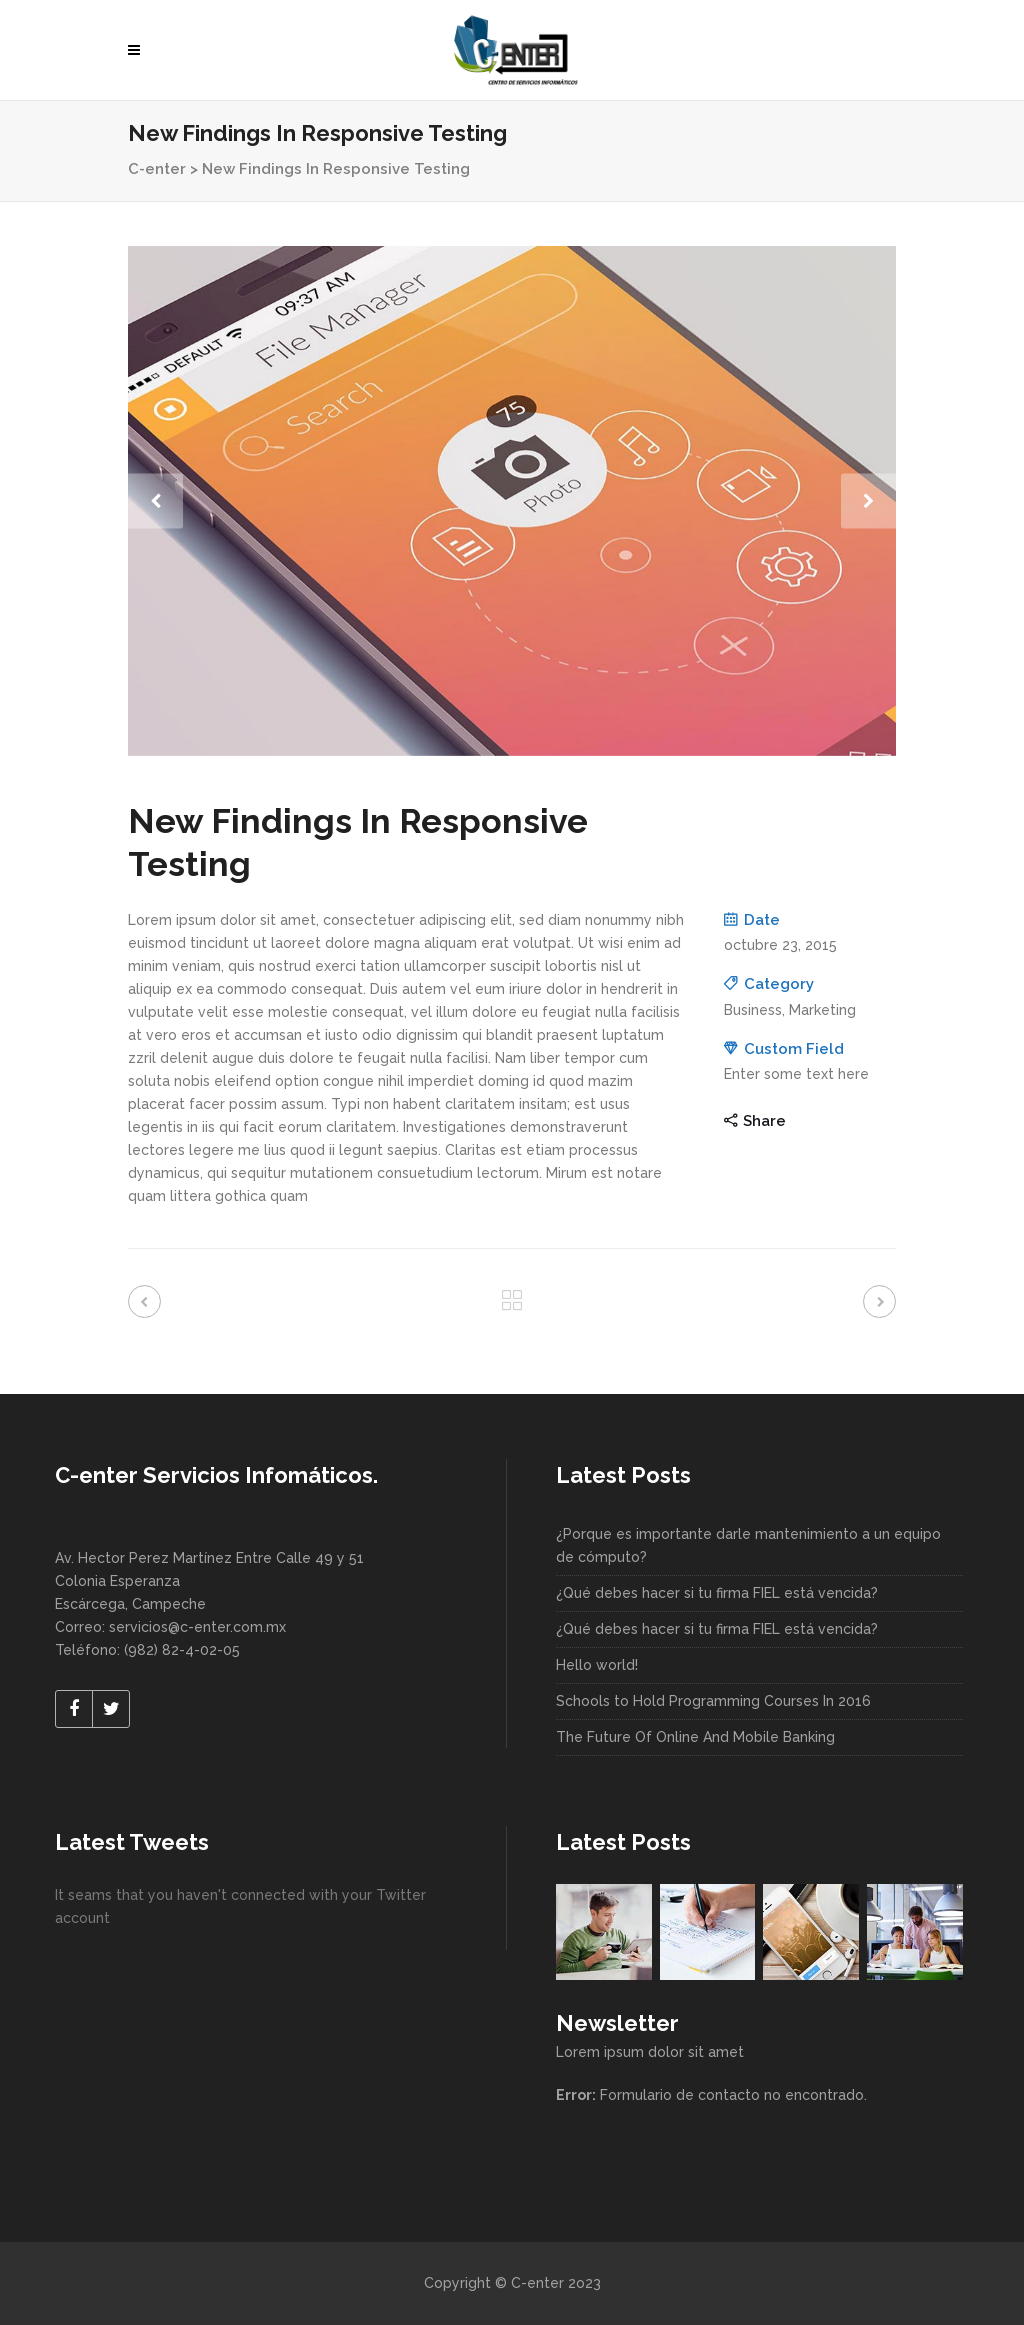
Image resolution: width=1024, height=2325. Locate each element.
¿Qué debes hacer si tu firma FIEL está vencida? (717, 1593)
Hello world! (597, 1665)
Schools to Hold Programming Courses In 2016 (713, 1701)
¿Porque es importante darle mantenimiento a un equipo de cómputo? (748, 1545)
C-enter (157, 169)
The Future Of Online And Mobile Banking (695, 1737)
